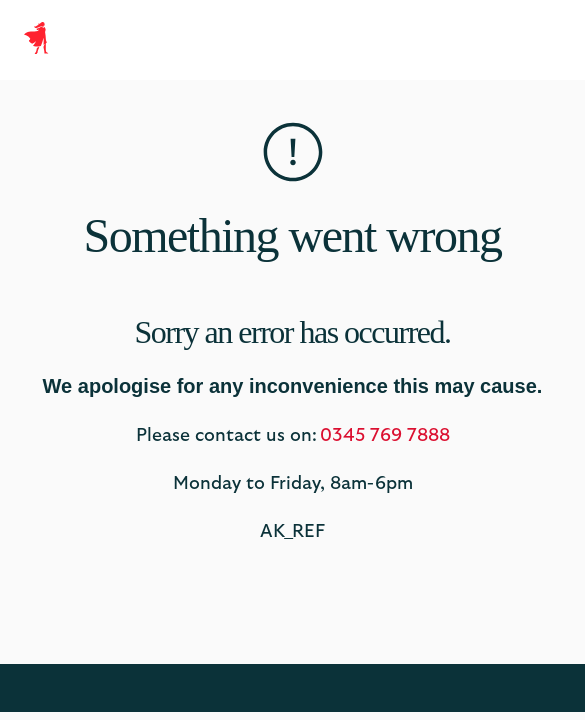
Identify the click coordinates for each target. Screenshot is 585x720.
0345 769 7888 (385, 436)
